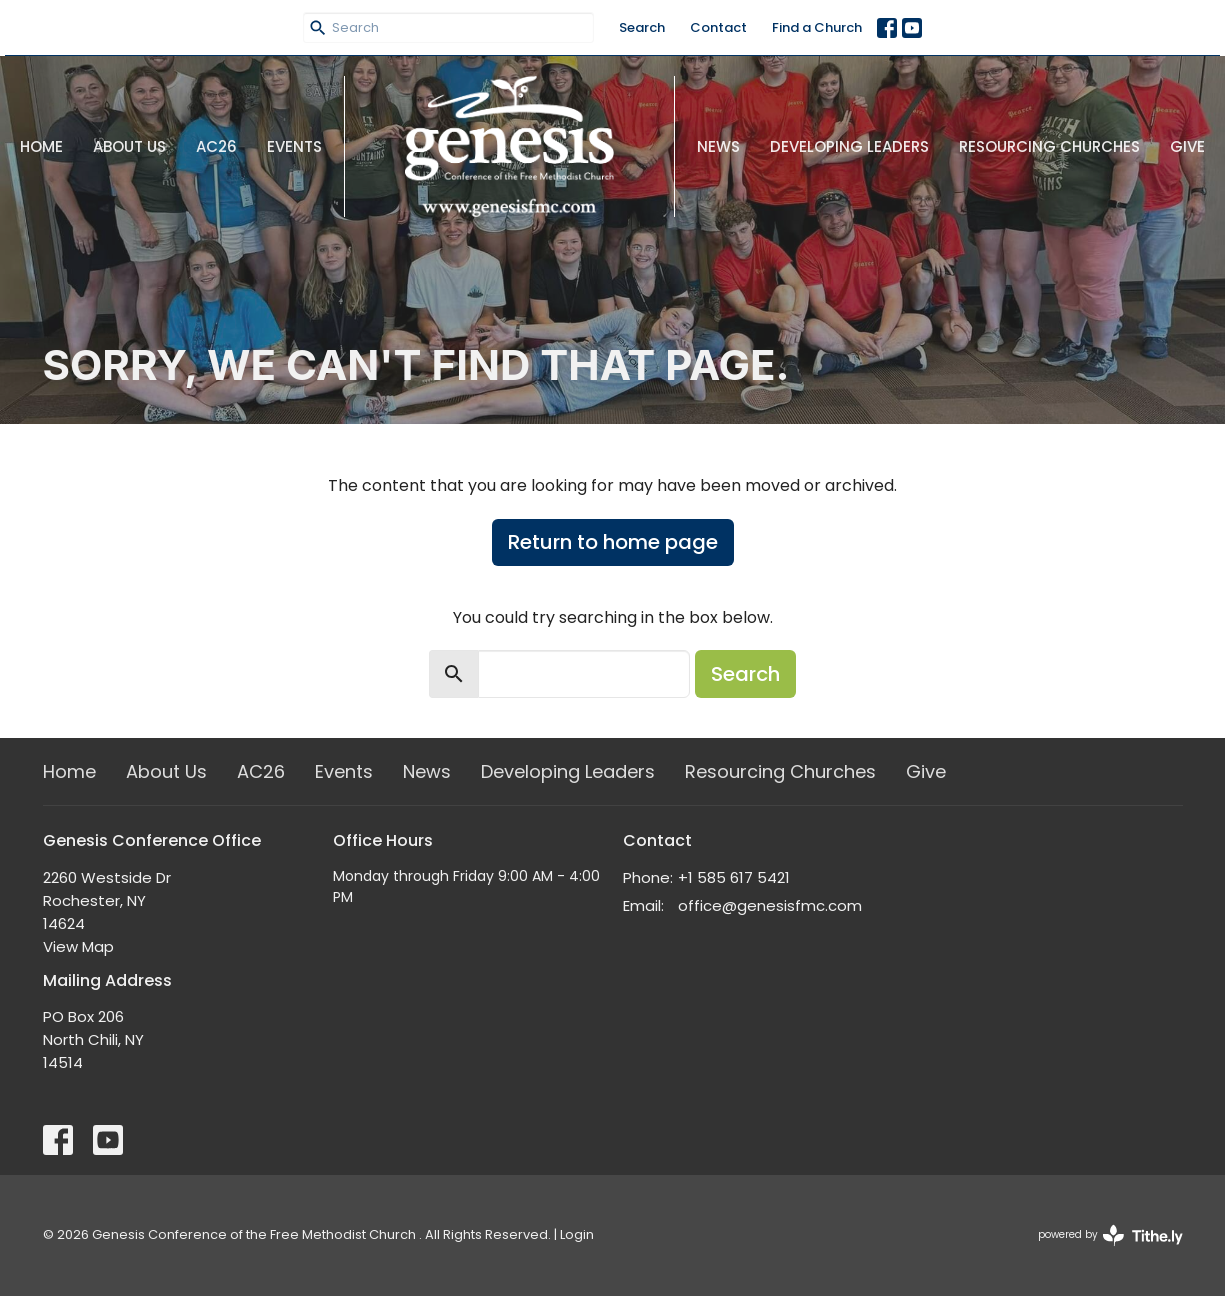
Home (41, 146)
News (718, 146)
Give (1187, 146)
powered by (1110, 1235)
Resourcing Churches (1049, 146)
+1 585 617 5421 (734, 877)
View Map (78, 946)
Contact (718, 27)
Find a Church (817, 27)
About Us (129, 146)
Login (577, 1234)
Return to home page (613, 542)
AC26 (216, 146)
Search (642, 27)
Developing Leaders (849, 146)
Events (294, 146)
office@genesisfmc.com (770, 905)
